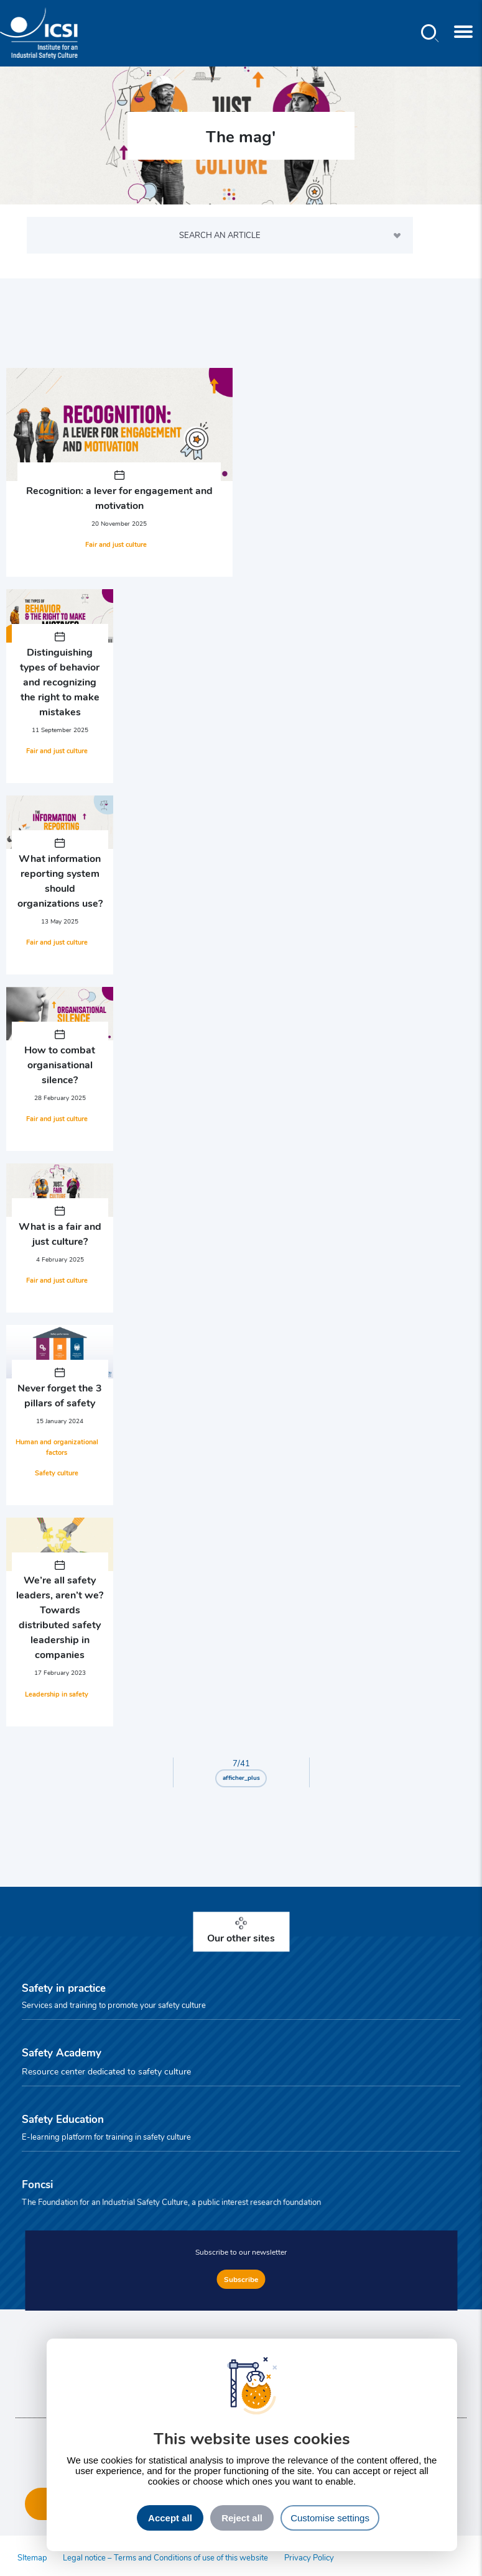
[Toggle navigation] (463, 33)
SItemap (32, 2557)
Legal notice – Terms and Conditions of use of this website (165, 2557)
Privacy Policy (309, 2557)
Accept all (170, 2518)
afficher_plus (241, 1777)
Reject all (241, 2518)
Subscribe (241, 2279)
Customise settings (329, 2518)
